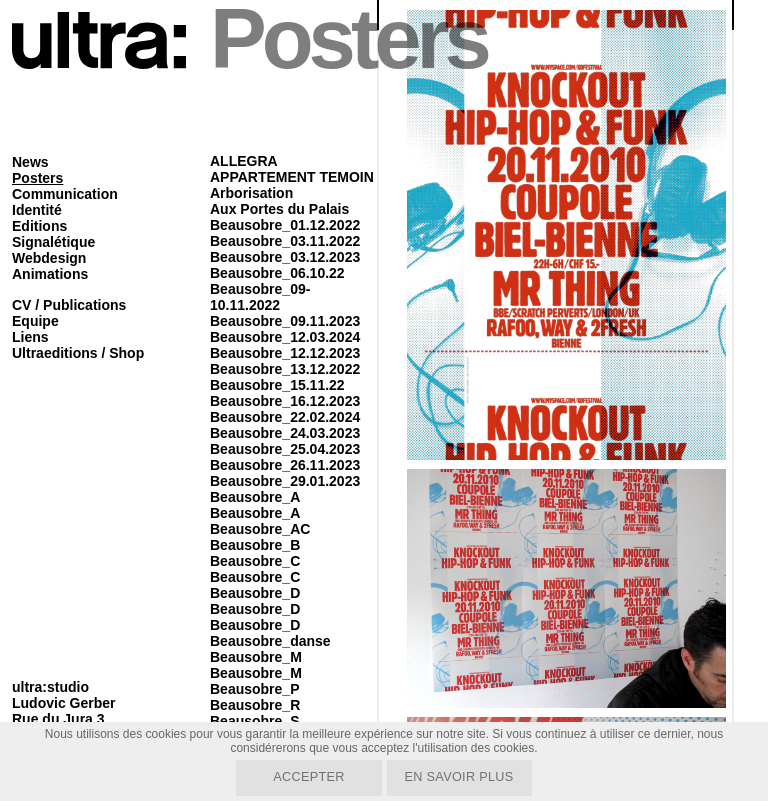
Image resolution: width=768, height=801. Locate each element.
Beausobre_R (255, 705)
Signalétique (53, 242)
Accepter (305, 776)
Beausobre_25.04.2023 (285, 449)
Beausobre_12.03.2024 (285, 337)
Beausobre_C (255, 561)
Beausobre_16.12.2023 (285, 401)
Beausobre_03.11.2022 (285, 241)
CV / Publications (69, 305)
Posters (37, 178)
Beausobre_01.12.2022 (285, 225)
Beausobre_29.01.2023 (285, 481)
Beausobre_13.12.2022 (285, 369)
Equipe (35, 321)
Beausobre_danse (270, 641)
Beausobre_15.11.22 (277, 385)
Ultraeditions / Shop (78, 353)
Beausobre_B (255, 545)
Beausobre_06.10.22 (277, 273)
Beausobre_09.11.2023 (285, 321)
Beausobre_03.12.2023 (285, 257)
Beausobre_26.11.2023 (285, 465)
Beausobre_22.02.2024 (285, 417)
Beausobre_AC (260, 529)
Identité (37, 210)
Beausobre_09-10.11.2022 (260, 297)
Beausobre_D (255, 593)
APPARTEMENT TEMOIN (292, 177)
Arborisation (251, 193)
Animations (50, 274)
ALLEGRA (244, 161)
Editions (39, 226)
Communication (65, 194)
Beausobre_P (254, 689)
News (30, 162)
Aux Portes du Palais (279, 209)
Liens (30, 337)
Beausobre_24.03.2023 (285, 433)
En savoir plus (462, 776)
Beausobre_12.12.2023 (285, 353)
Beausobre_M (256, 657)
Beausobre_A (255, 497)
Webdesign (49, 258)
